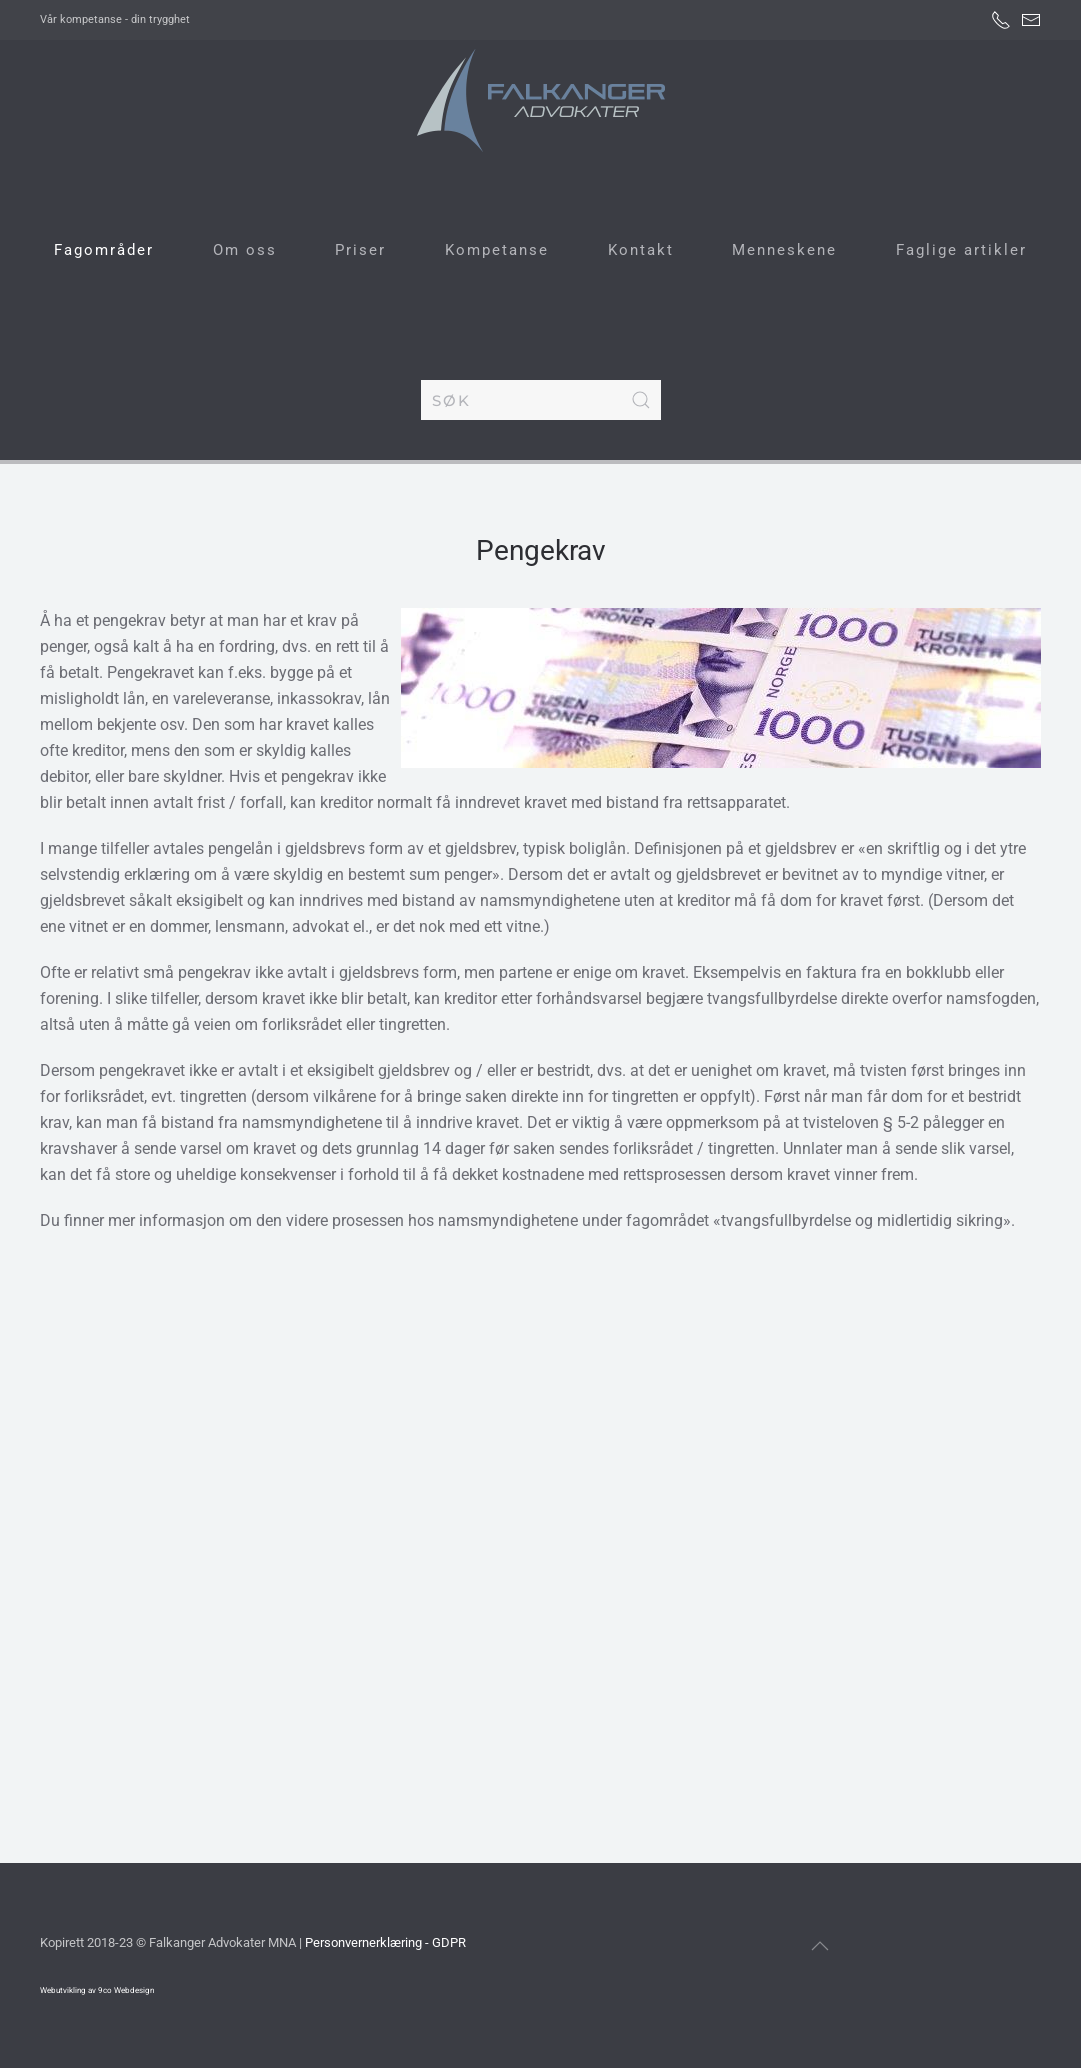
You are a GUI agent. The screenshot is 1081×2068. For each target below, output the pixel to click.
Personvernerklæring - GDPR (385, 1942)
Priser (360, 250)
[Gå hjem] (540, 100)
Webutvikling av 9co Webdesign (97, 1990)
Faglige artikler (961, 250)
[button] (820, 1946)
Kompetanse (497, 250)
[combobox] (541, 400)
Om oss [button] (245, 250)
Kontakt (641, 250)
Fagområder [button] (104, 250)
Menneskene (784, 250)
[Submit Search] (641, 400)
